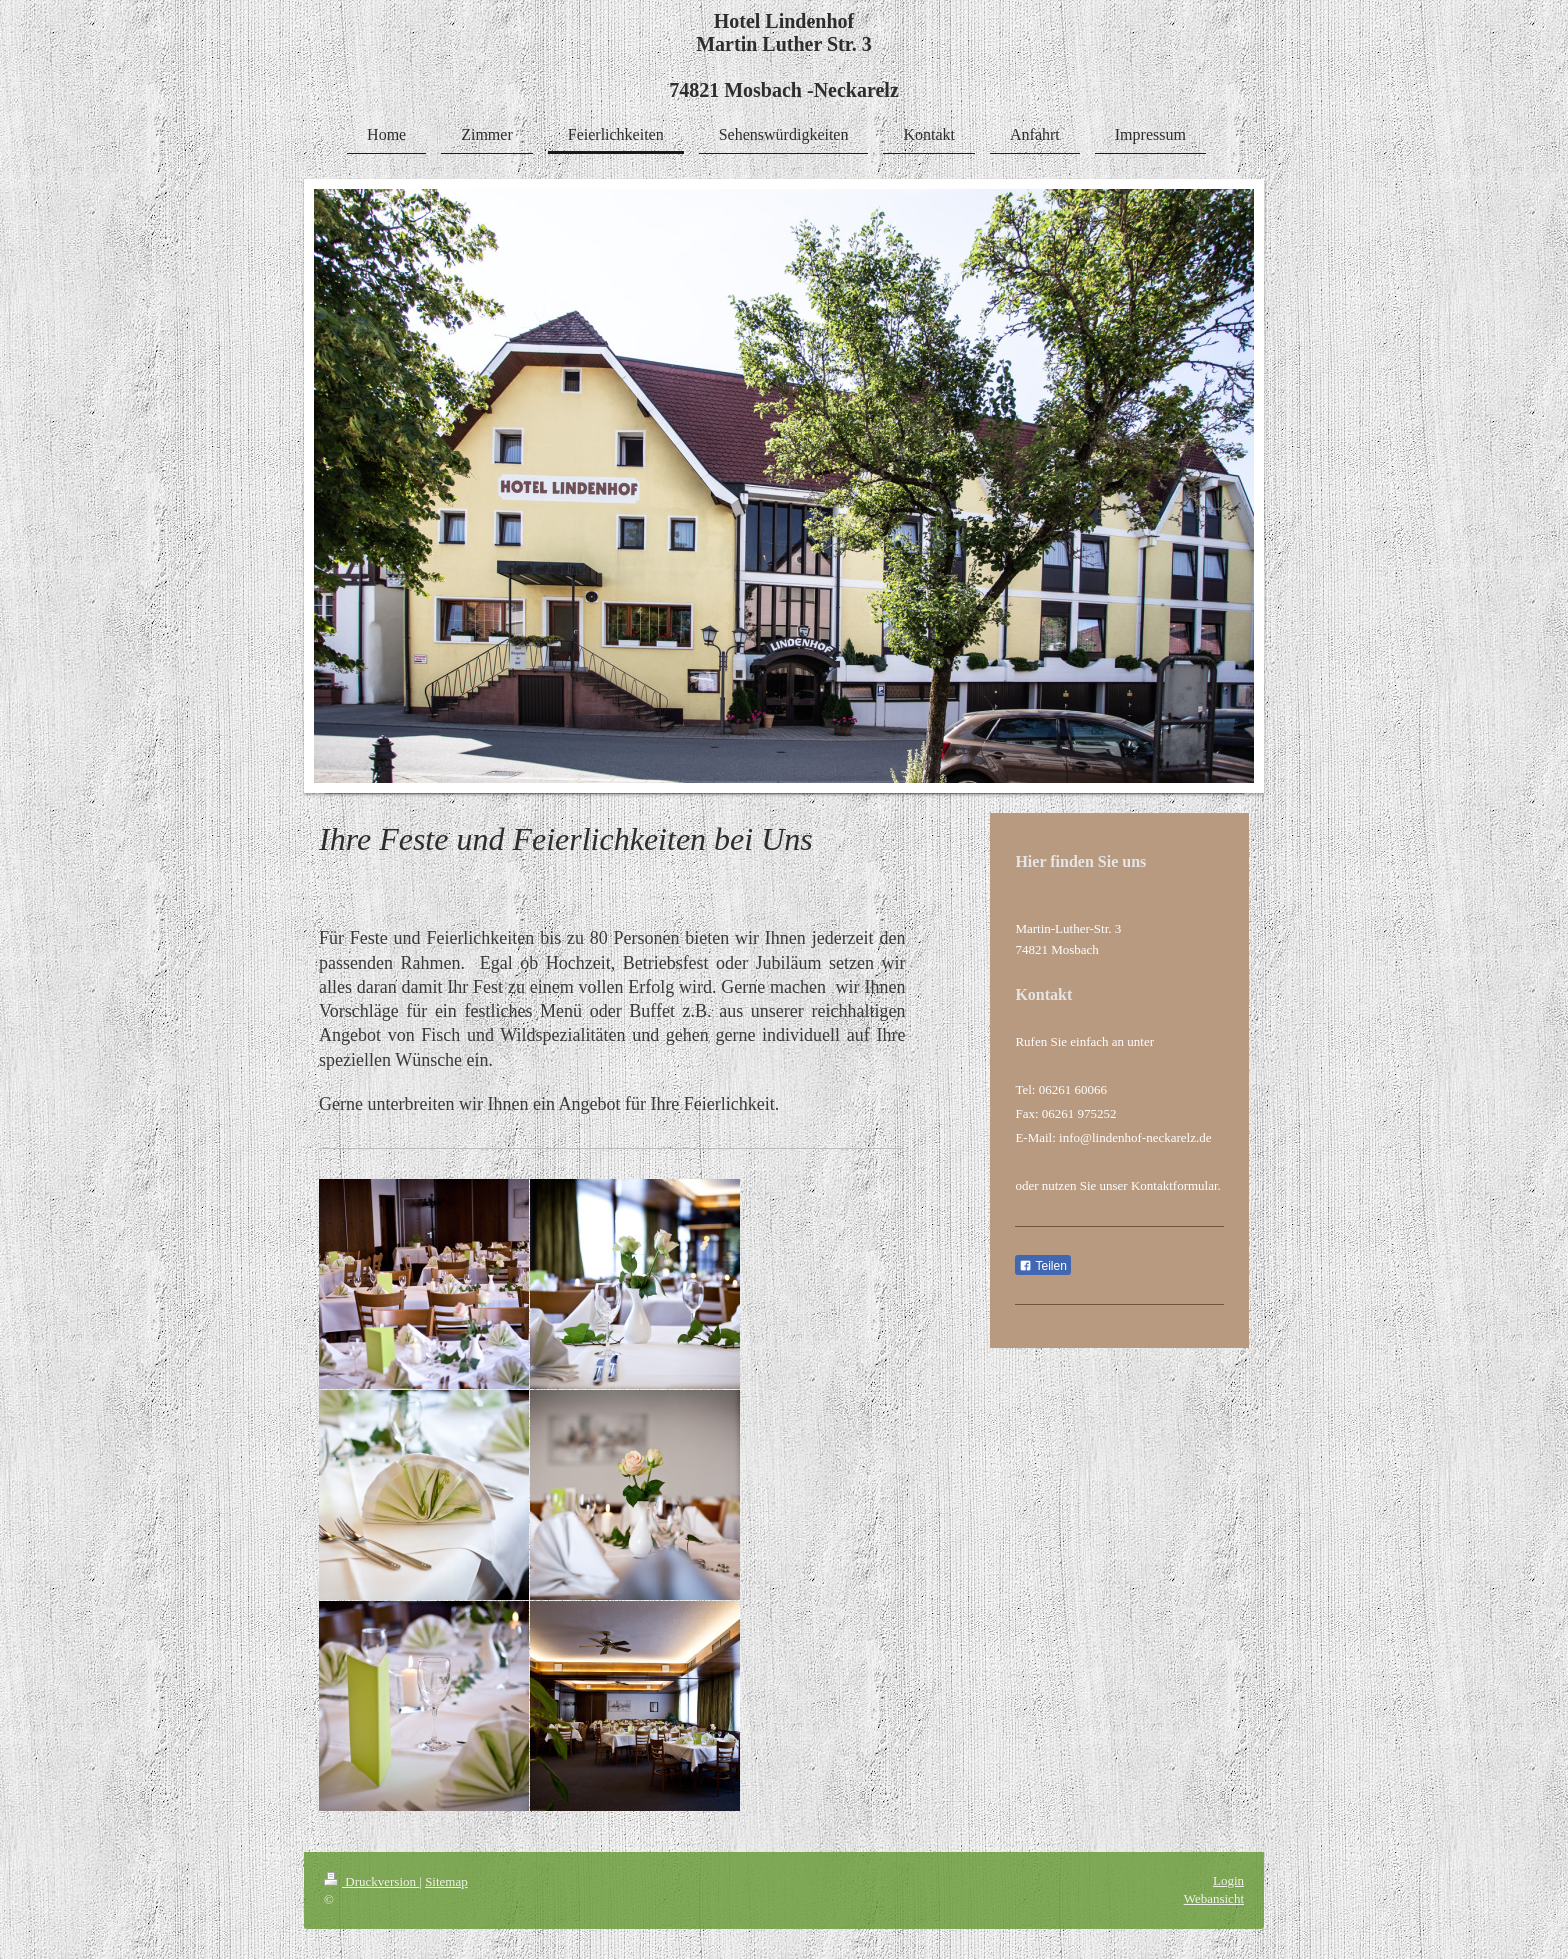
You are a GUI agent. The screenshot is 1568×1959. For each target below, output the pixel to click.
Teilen (1042, 1266)
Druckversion (371, 1881)
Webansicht (1214, 1898)
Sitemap (446, 1881)
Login (1228, 1880)
